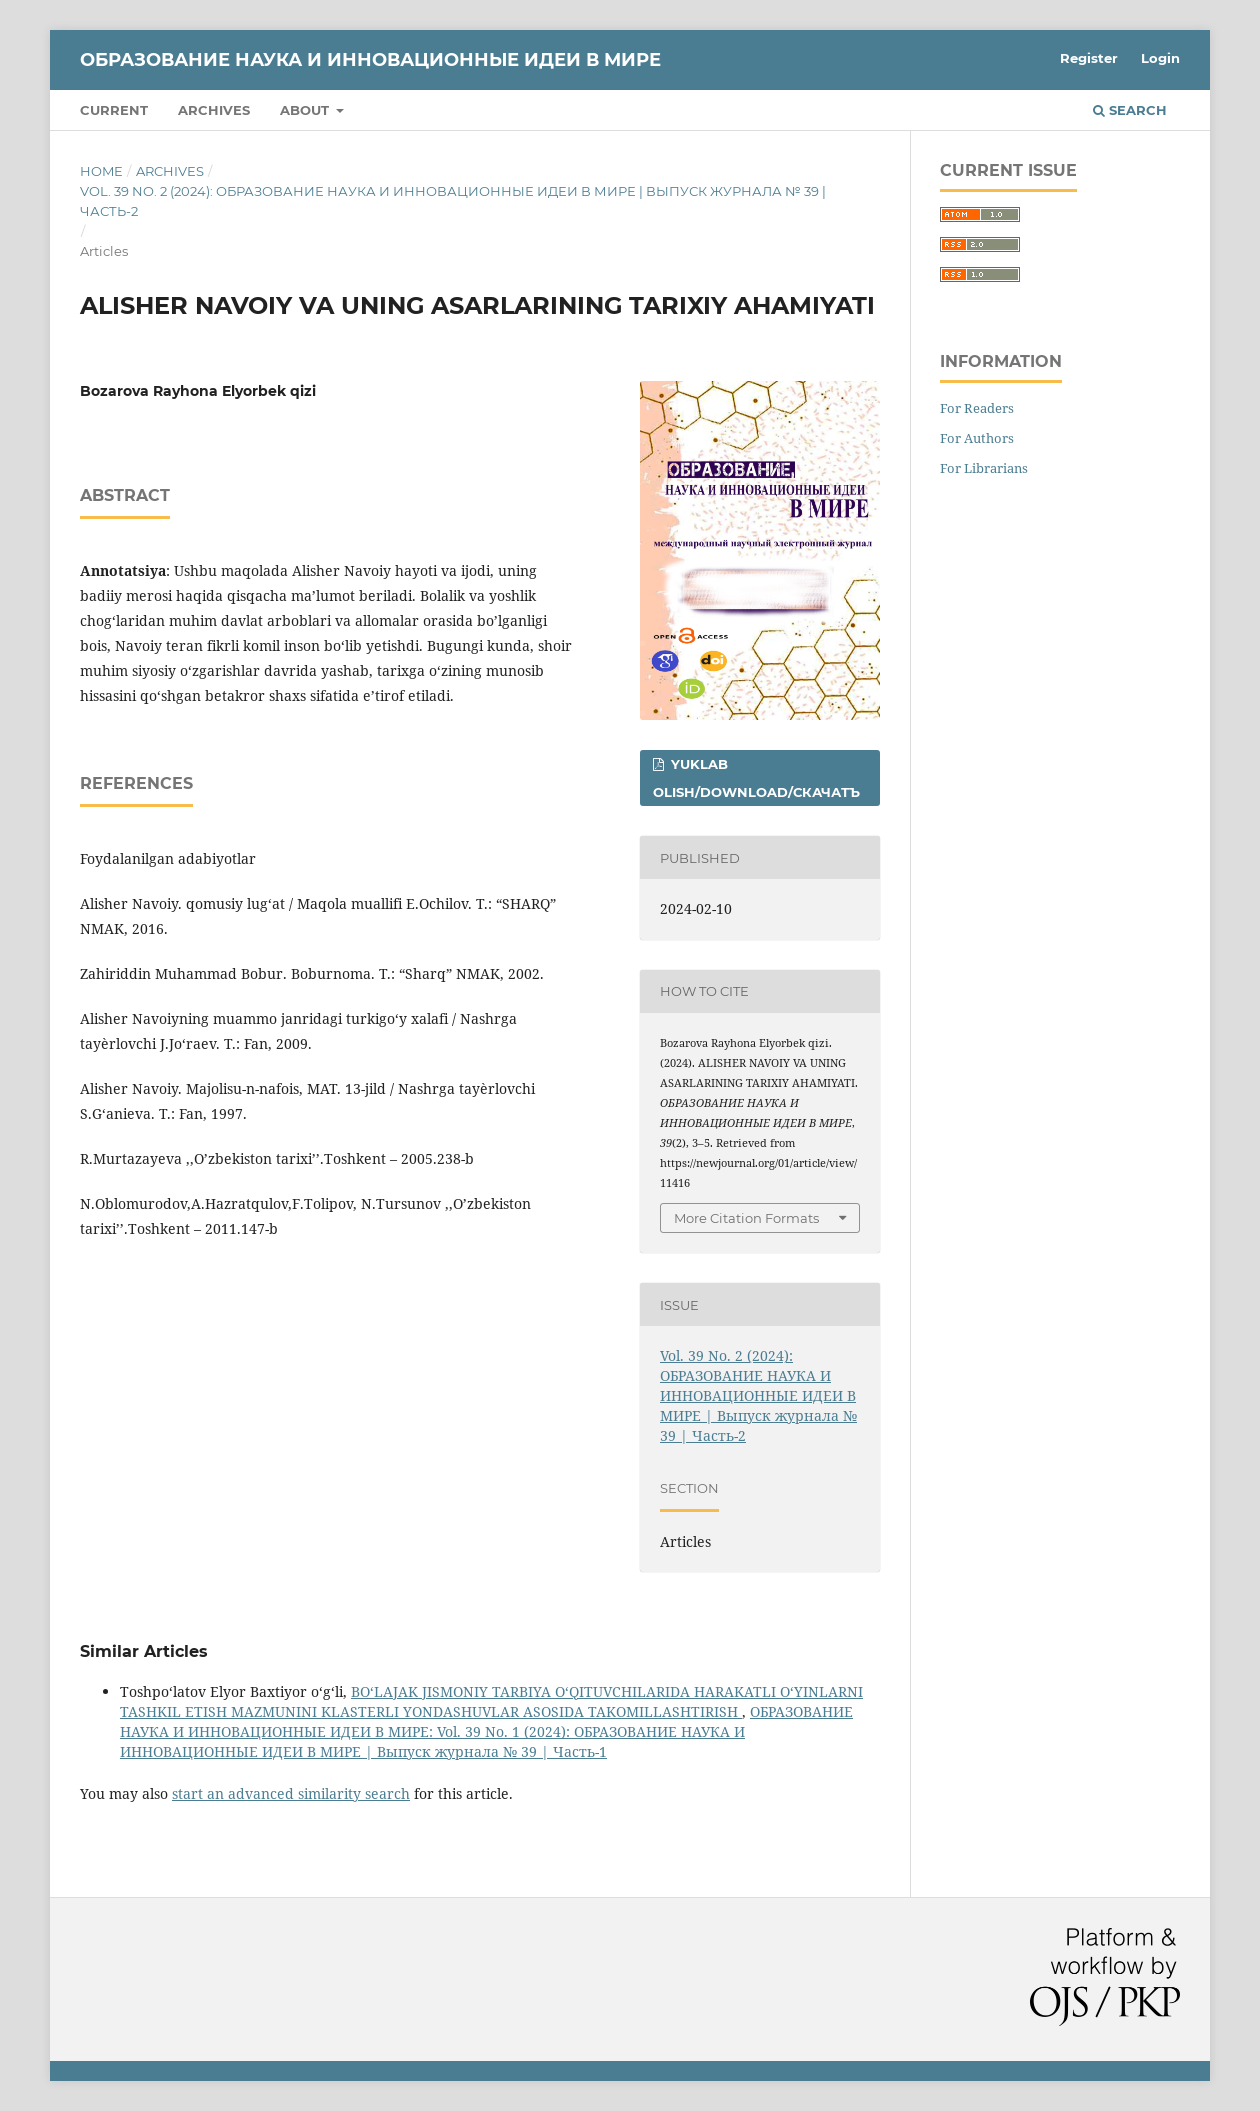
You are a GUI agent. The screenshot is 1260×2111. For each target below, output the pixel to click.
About (306, 110)
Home (101, 171)
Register (1089, 58)
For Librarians (984, 468)
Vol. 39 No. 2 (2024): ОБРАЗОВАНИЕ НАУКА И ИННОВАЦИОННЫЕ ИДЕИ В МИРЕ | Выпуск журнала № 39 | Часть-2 (453, 201)
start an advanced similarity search (291, 1793)
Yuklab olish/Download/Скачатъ (756, 778)
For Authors (977, 438)
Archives (214, 110)
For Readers (977, 408)
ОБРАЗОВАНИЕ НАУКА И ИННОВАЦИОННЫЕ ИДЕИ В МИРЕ (370, 60)
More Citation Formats (746, 1218)
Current (114, 110)
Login (1160, 58)
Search (1130, 110)
